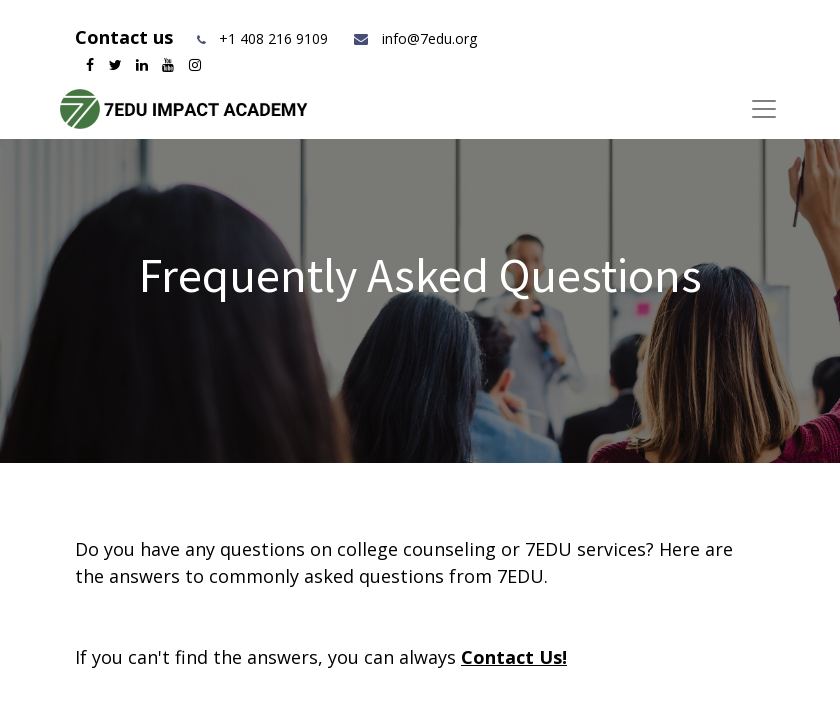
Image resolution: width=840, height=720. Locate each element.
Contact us (126, 37)
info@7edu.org (414, 38)
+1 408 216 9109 (273, 38)
